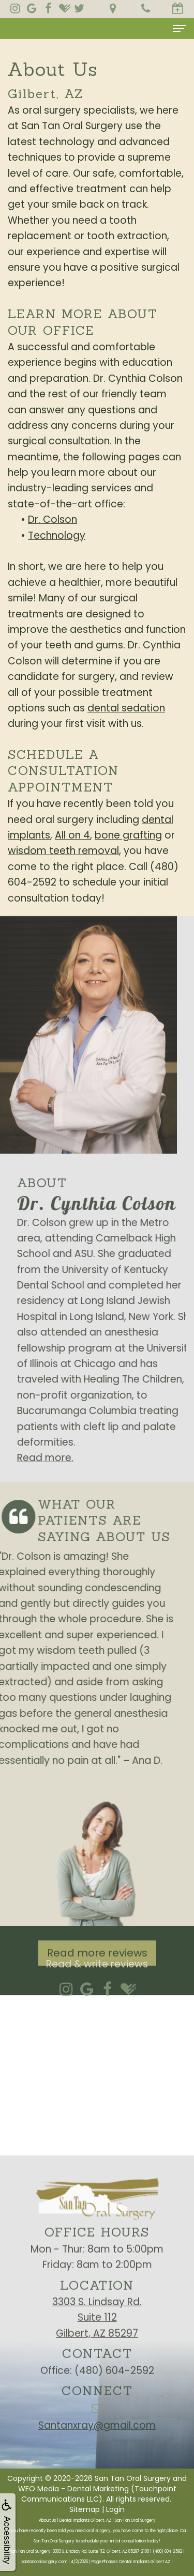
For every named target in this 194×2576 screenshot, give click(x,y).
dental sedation (126, 708)
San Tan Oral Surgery (133, 2478)
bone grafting (128, 835)
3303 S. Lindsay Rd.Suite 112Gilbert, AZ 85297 (97, 2332)
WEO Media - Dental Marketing (73, 2489)
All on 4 (72, 835)
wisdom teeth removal (63, 851)
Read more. (60, 1458)
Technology (56, 535)
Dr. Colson (52, 519)
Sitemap (84, 2509)
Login (115, 2509)
